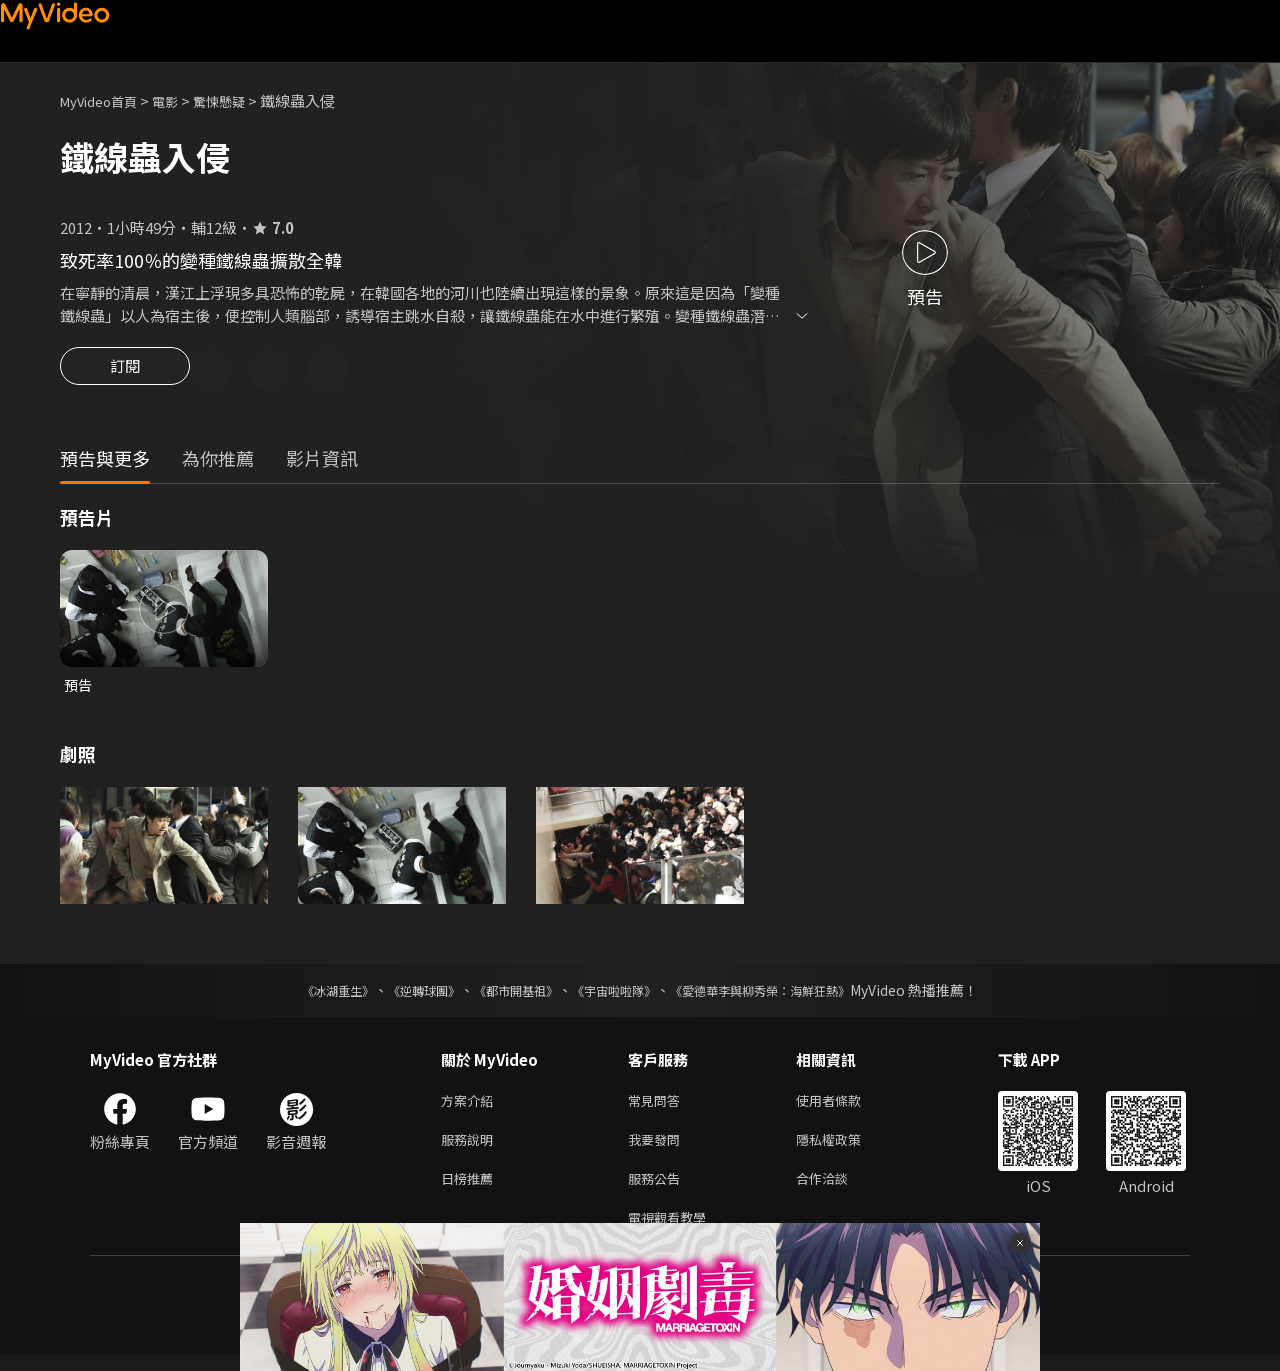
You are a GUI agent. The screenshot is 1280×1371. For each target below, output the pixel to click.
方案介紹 (471, 1106)
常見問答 (658, 1106)
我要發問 (658, 1148)
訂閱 (125, 372)
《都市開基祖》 (506, 995)
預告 (79, 688)
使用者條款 (845, 1106)
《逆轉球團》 (401, 995)
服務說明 (471, 1148)
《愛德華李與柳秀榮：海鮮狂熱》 (786, 995)
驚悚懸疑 (241, 100)
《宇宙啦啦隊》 (618, 995)
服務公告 (658, 1190)
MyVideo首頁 (105, 100)
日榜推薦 (471, 1190)
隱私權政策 (845, 1148)
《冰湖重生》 (303, 995)
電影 (181, 100)
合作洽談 (838, 1190)
